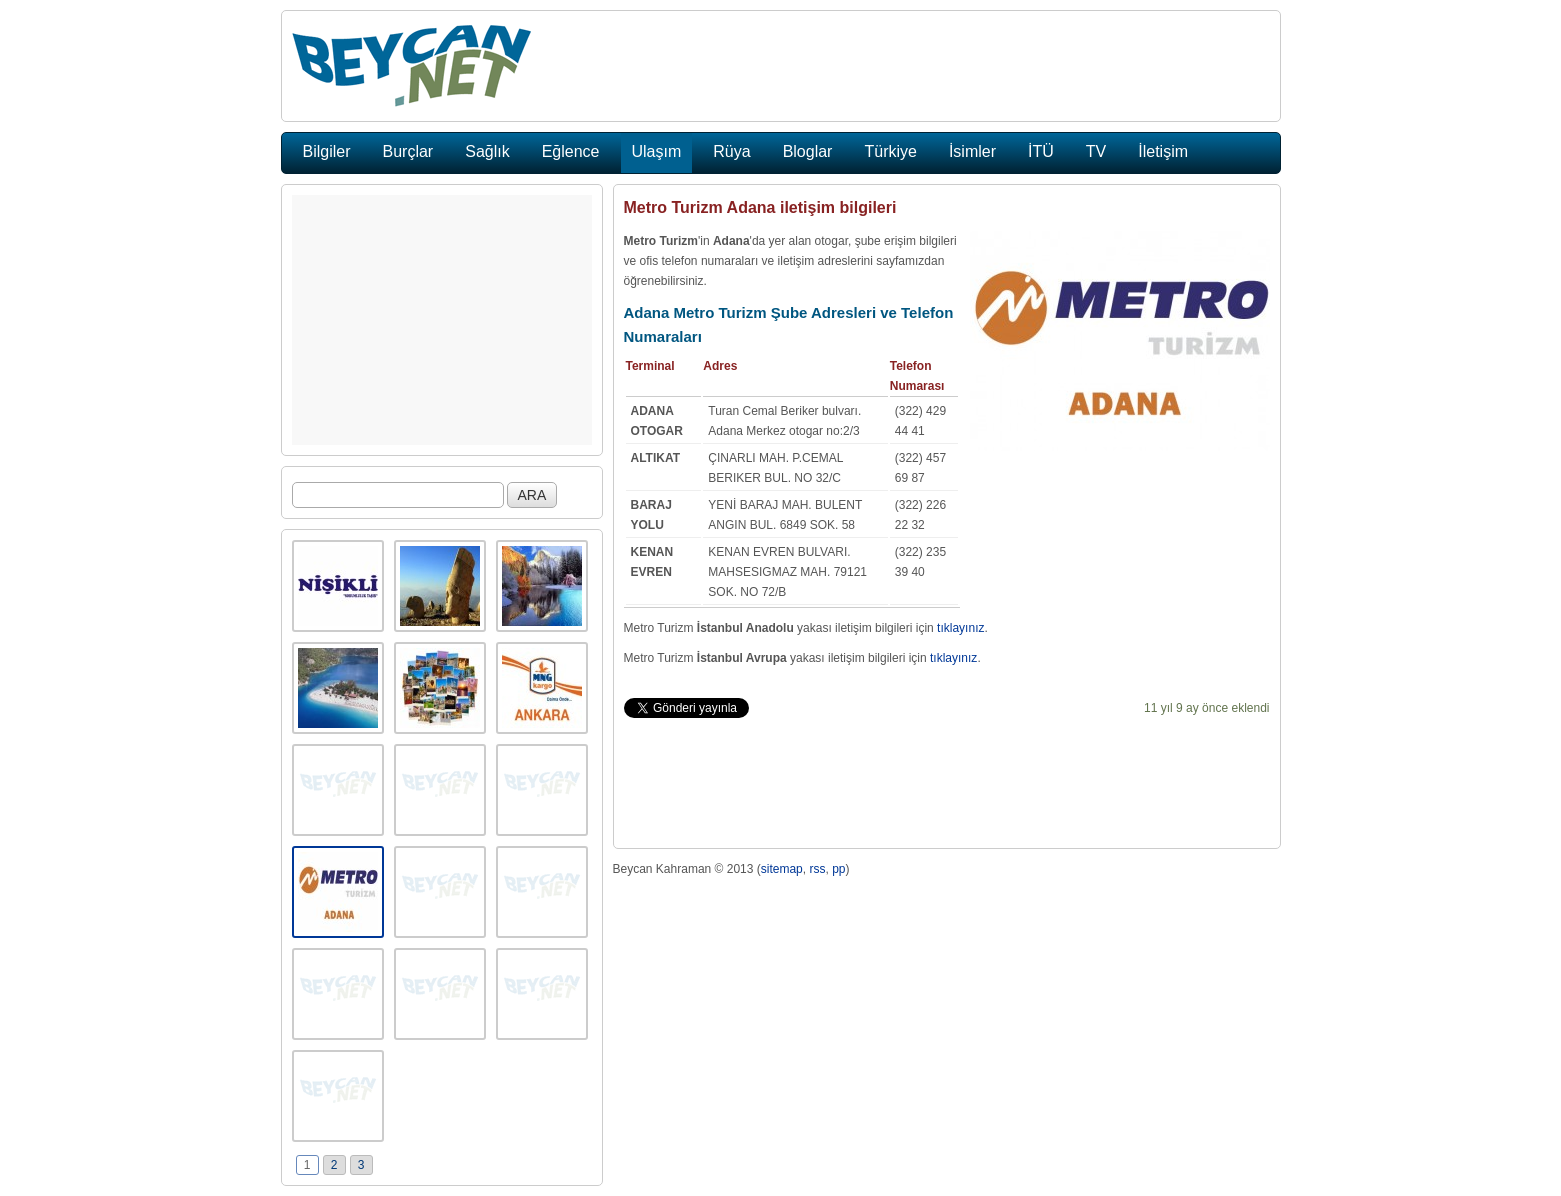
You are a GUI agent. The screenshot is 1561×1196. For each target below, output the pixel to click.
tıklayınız (960, 628)
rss (817, 869)
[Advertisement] (442, 320)
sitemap (782, 869)
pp (838, 869)
